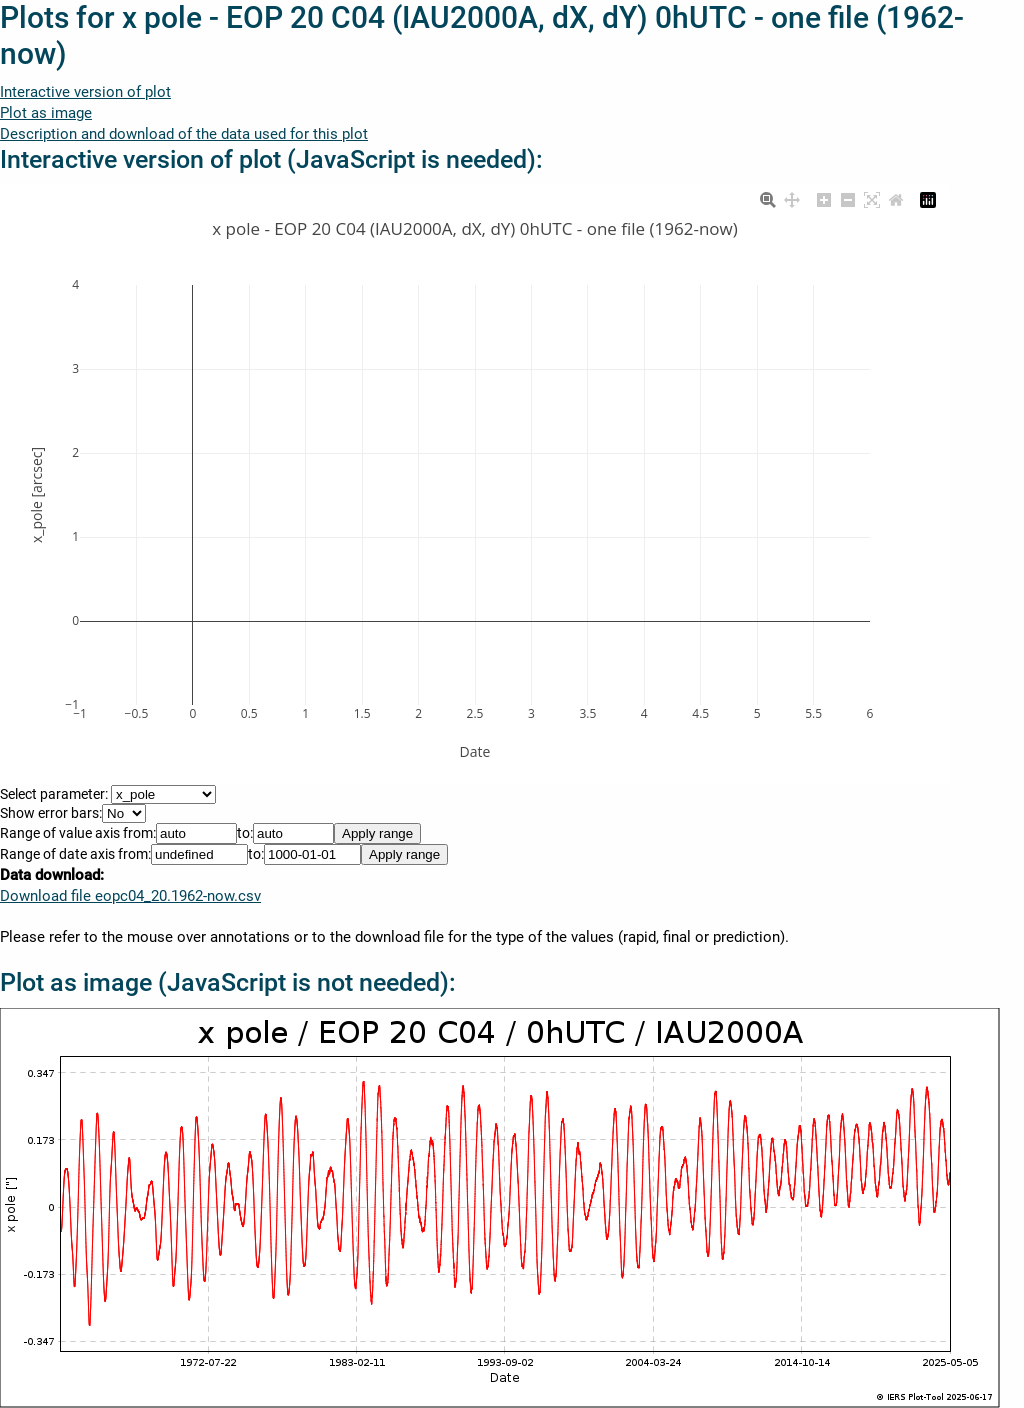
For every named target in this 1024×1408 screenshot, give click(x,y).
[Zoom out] (848, 198)
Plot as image (46, 113)
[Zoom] (768, 198)
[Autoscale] (872, 198)
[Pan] (792, 198)
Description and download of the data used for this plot (184, 134)
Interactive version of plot (85, 92)
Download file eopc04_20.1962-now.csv (130, 896)
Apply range (377, 833)
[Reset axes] (896, 198)
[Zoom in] (824, 198)
